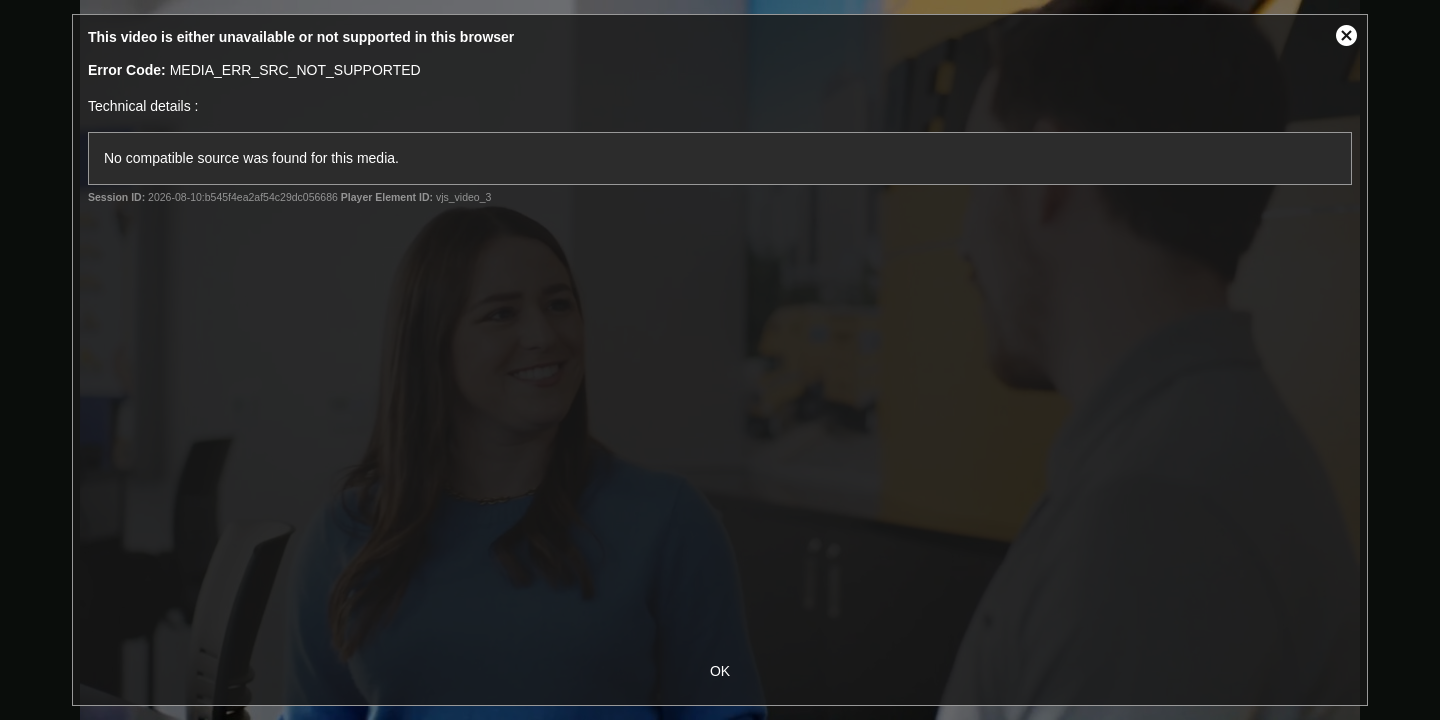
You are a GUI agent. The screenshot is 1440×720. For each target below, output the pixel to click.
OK (720, 671)
